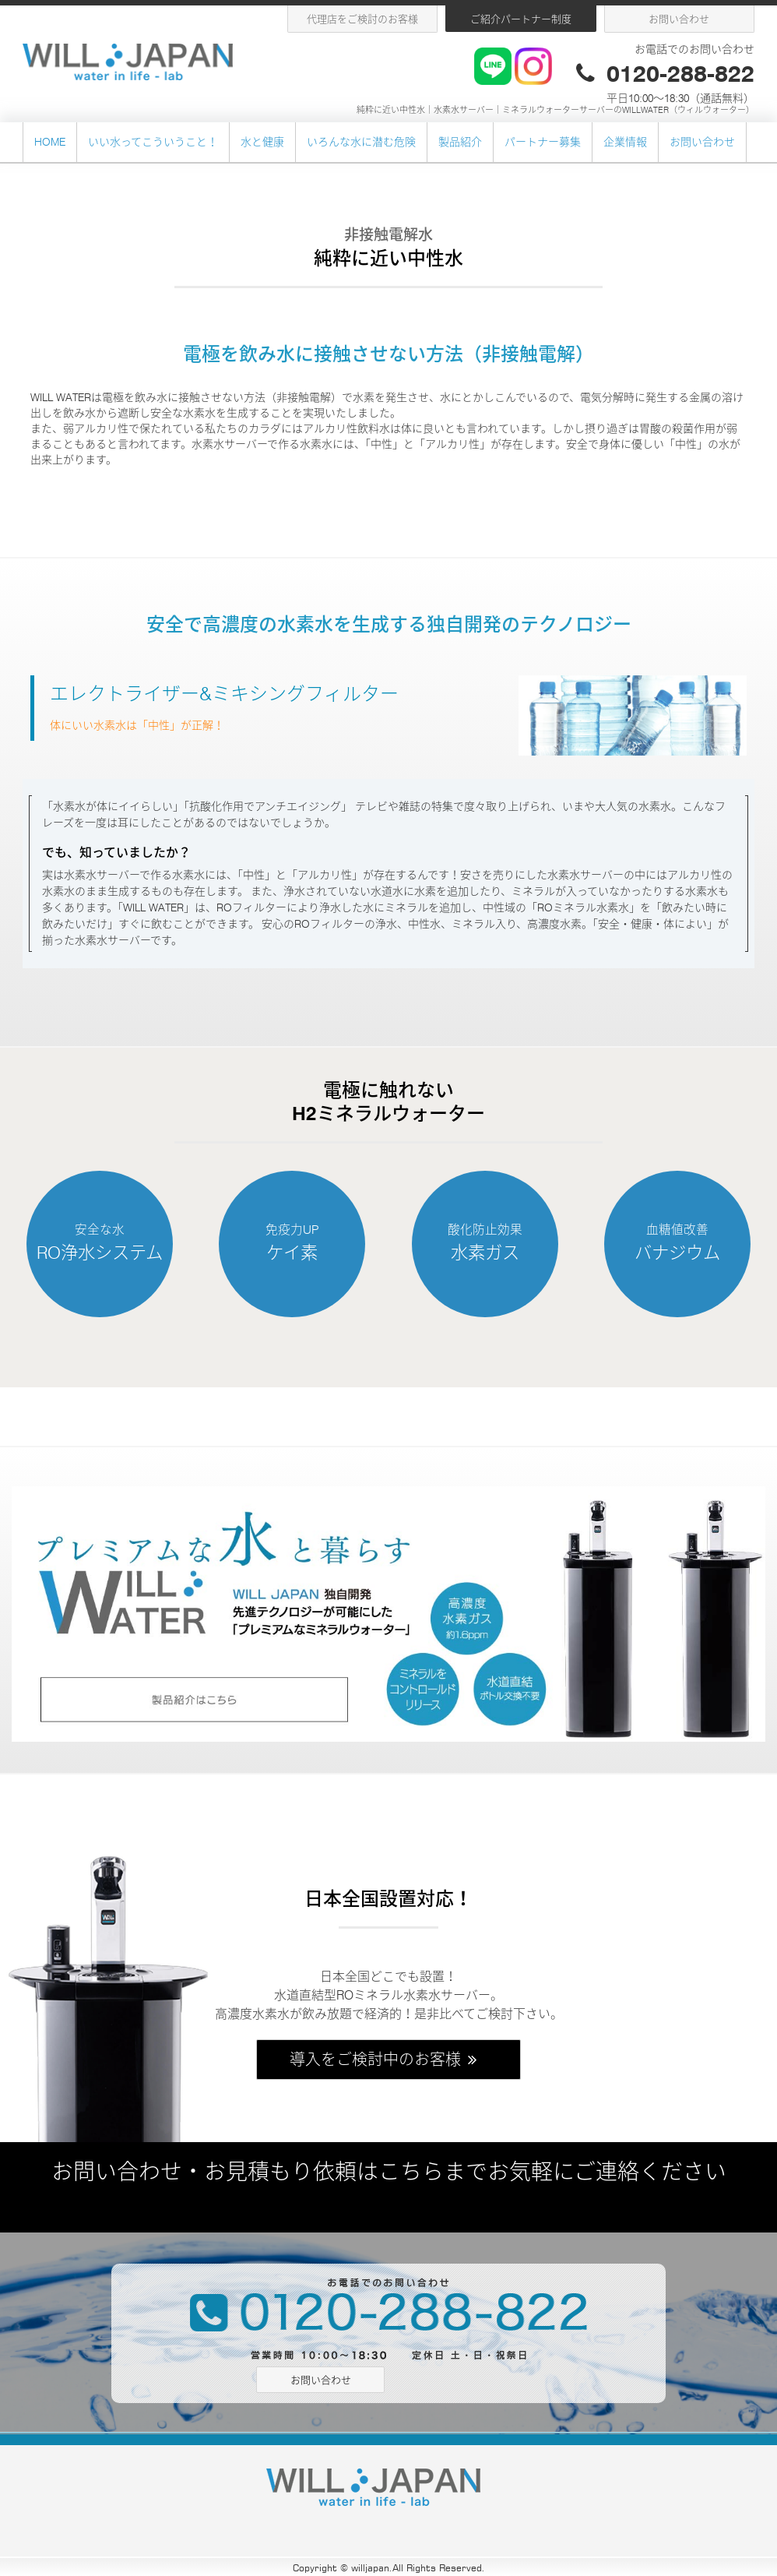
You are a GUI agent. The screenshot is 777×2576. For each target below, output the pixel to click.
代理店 (362, 18)
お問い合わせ (679, 18)
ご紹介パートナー (520, 18)
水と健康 (262, 142)
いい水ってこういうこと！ (153, 142)
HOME (49, 142)
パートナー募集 (543, 142)
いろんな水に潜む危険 (361, 142)
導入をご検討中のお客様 (385, 2059)
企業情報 (625, 142)
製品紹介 (460, 142)
